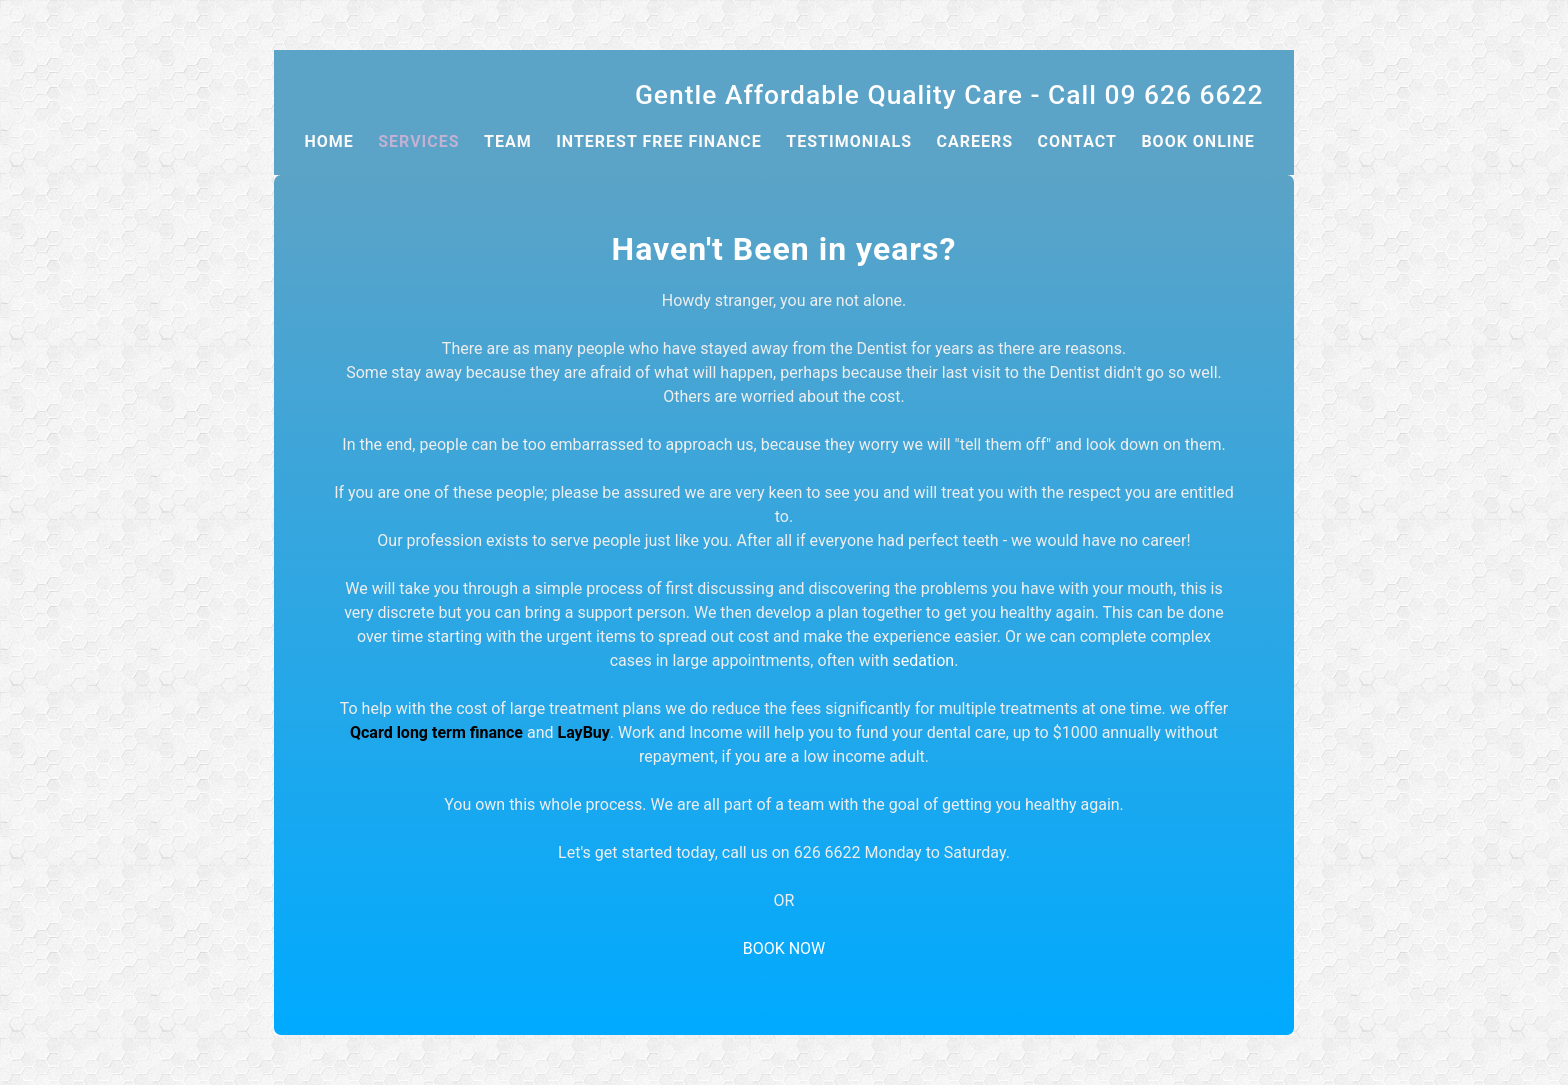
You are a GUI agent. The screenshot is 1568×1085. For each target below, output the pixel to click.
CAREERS (974, 141)
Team (508, 141)
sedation (924, 660)
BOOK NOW (784, 948)
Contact (1077, 141)
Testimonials (849, 141)
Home (328, 141)
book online (1197, 141)
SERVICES (418, 141)
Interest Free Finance (659, 141)
